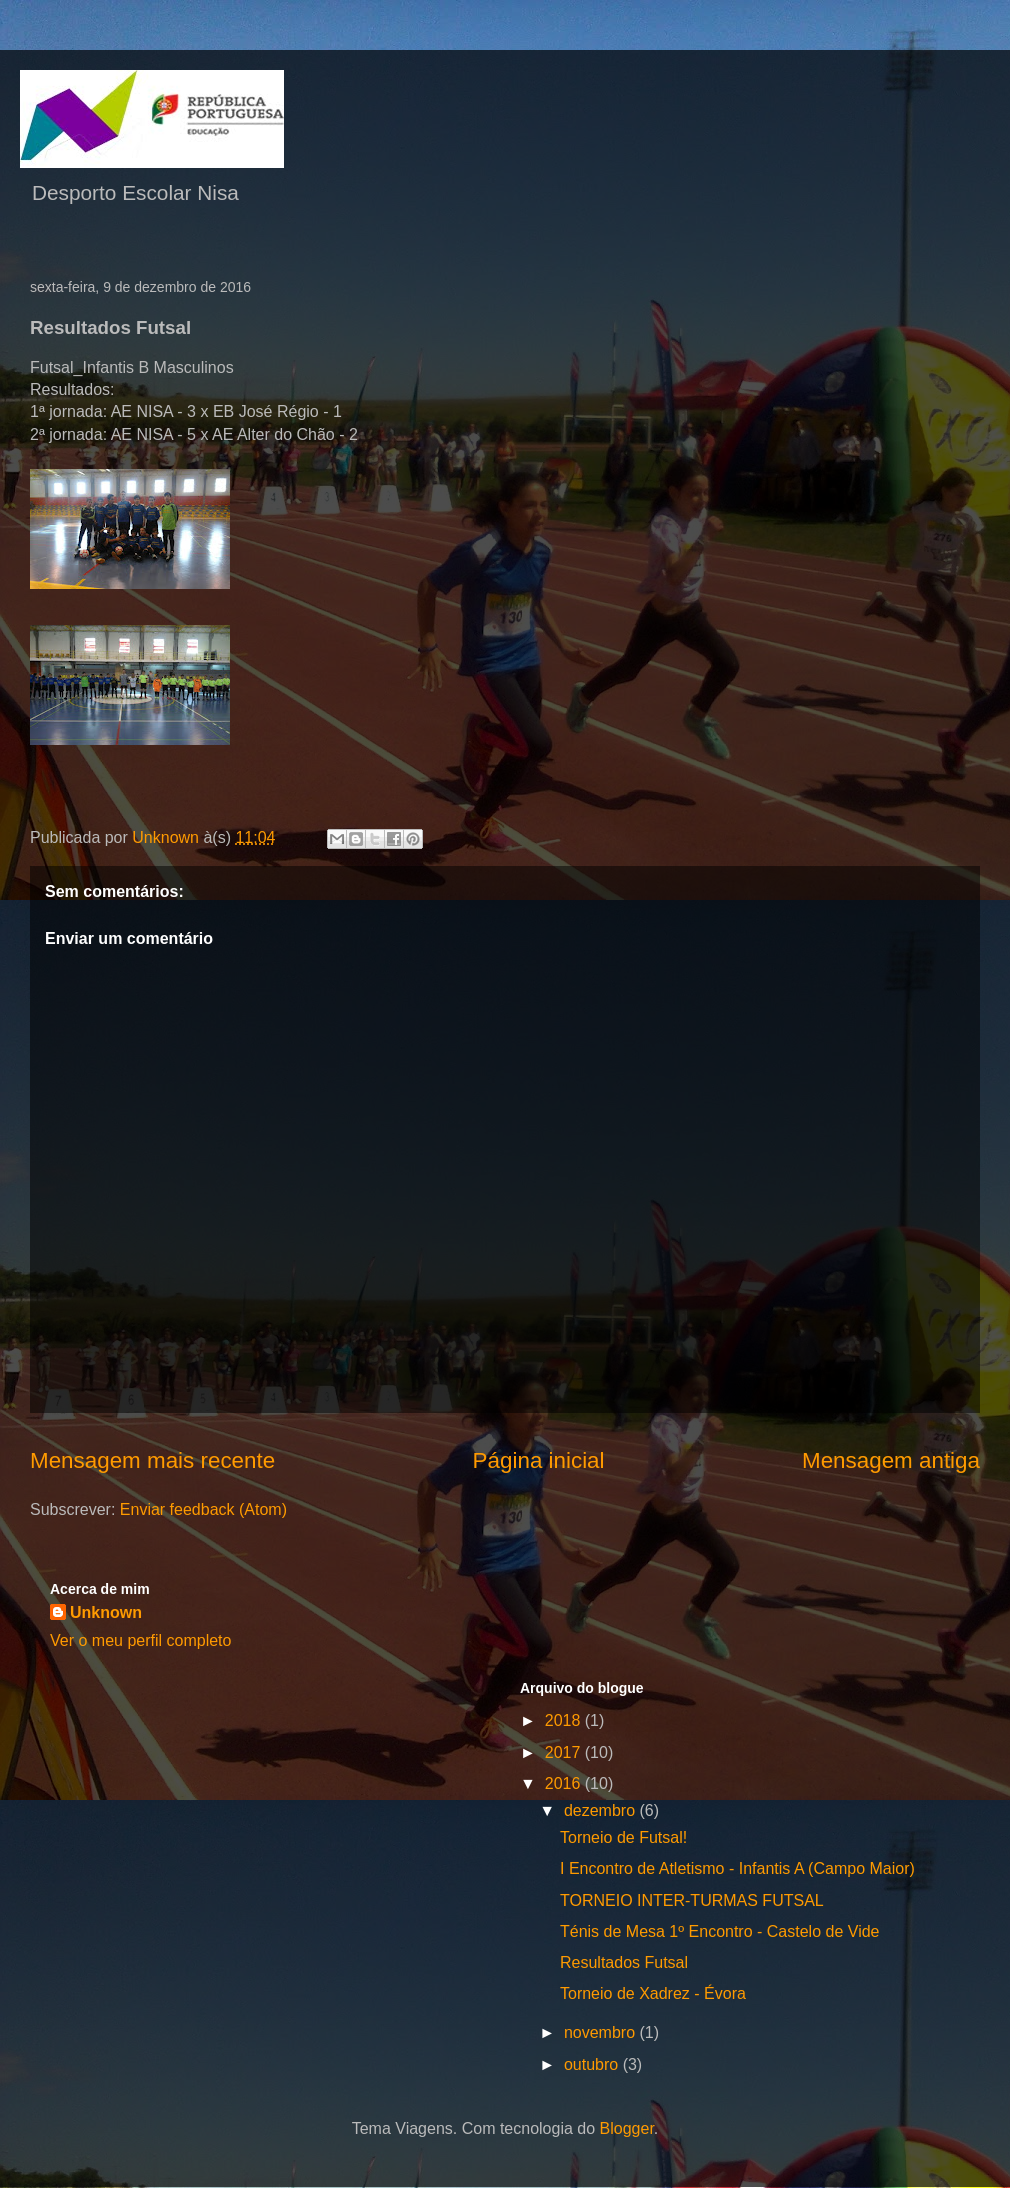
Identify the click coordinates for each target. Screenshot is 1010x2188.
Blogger (627, 2128)
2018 (565, 1720)
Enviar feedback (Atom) (203, 1509)
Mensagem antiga (891, 1460)
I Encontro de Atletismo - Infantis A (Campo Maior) (737, 1868)
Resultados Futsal (624, 1962)
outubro (593, 2064)
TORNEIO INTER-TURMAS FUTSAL (692, 1900)
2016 (565, 1783)
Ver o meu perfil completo (140, 1640)
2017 (565, 1752)
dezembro (602, 1810)
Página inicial (539, 1460)
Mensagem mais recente (152, 1460)
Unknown (106, 1612)
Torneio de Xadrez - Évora (653, 1993)
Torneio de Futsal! (623, 1837)
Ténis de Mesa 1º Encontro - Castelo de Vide (720, 1931)
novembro (602, 2032)
